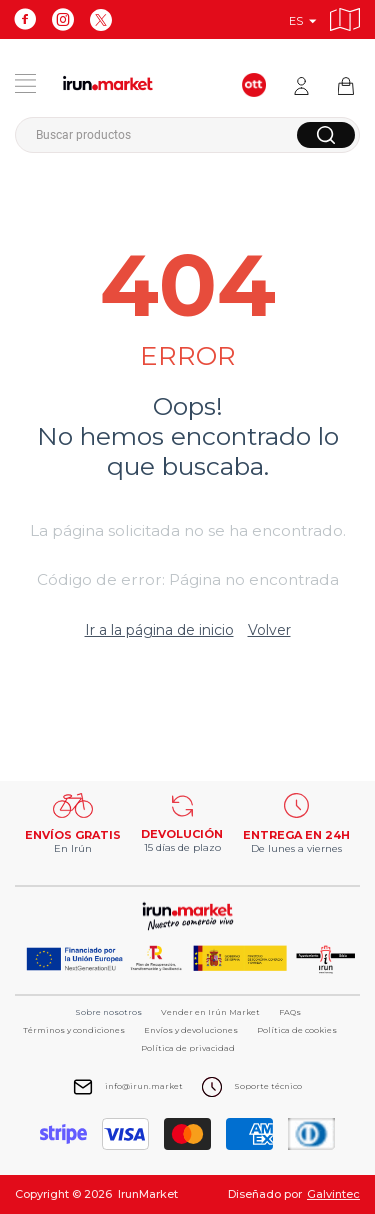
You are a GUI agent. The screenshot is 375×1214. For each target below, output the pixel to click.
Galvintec (333, 1194)
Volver (269, 630)
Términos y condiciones (74, 1030)
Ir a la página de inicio (159, 630)
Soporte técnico (268, 1086)
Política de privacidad (188, 1048)
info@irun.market (144, 1086)
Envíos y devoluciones (191, 1030)
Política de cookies (297, 1030)
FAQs (290, 1012)
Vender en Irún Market (210, 1012)
